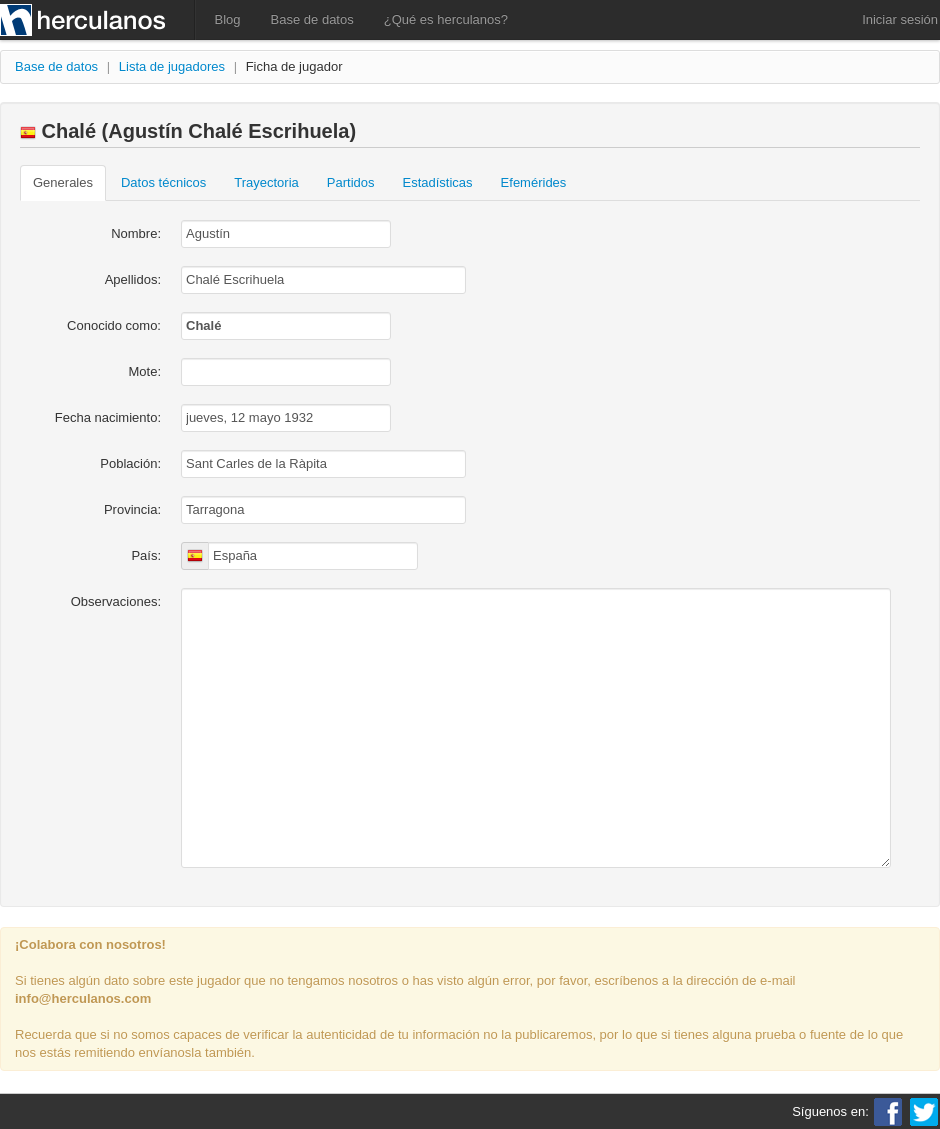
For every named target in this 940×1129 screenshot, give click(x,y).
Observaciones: (116, 601)
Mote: (144, 371)
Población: (130, 463)
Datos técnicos (163, 182)
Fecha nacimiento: (108, 417)
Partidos (351, 182)
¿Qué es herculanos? (446, 19)
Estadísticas (438, 182)
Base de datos (312, 19)
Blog (228, 19)
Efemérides (534, 182)
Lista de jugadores (172, 66)
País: (146, 555)
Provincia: (132, 509)
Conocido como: (114, 325)
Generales (63, 182)
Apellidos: (133, 279)
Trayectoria (266, 182)
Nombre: (136, 233)
